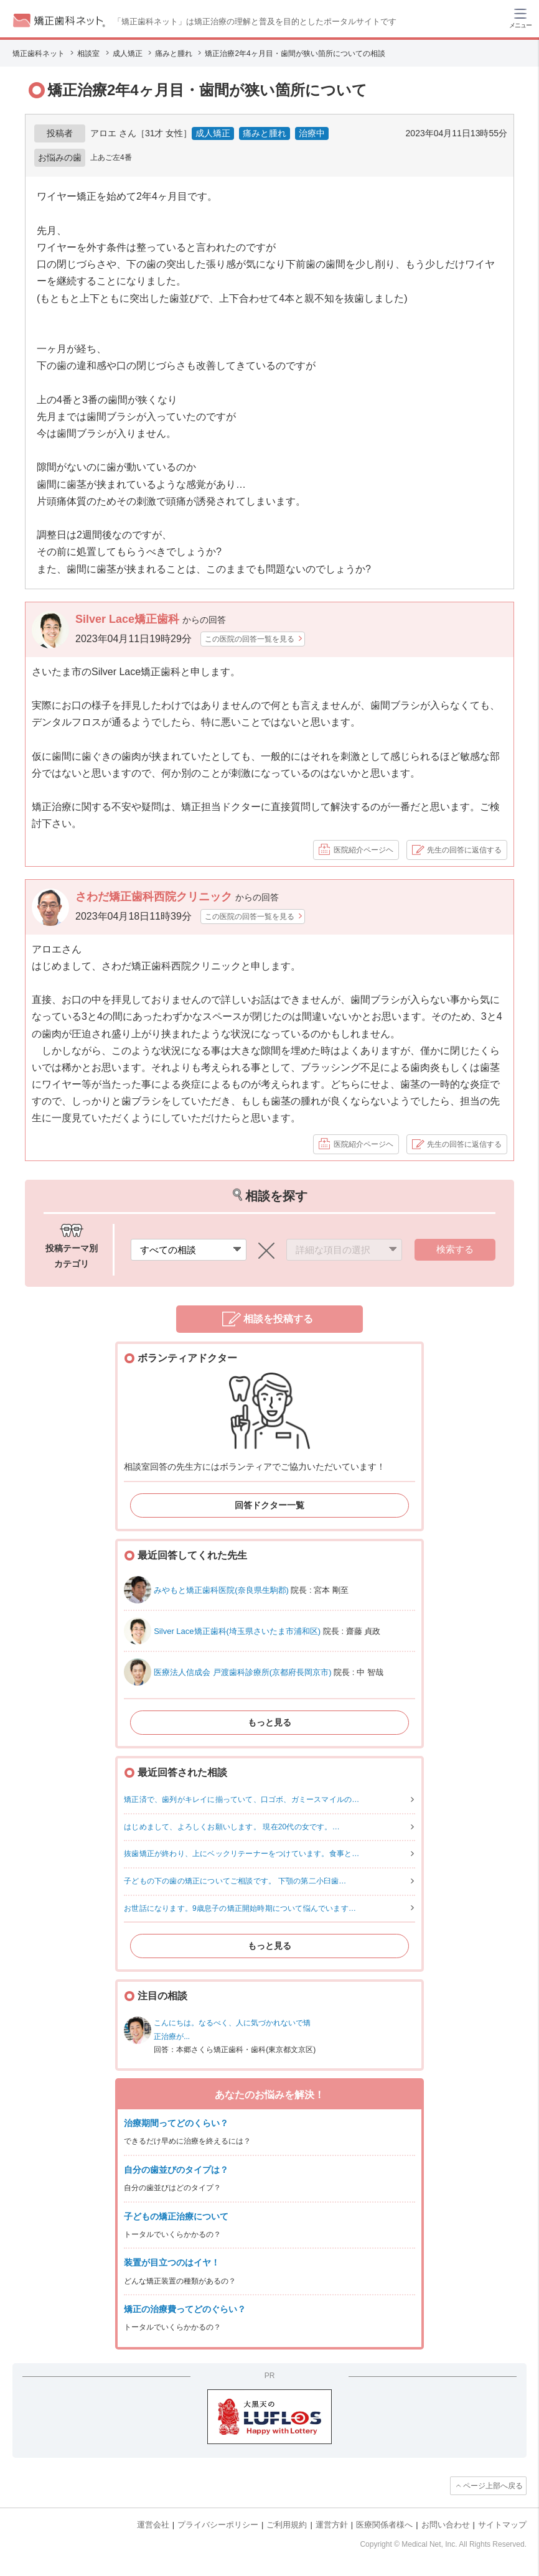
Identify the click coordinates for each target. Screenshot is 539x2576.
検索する (455, 1249)
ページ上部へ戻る (493, 2485)
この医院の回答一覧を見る (249, 639)
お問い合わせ (445, 2525)
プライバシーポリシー (217, 2525)
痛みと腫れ (264, 133)
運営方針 (332, 2525)
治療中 (312, 133)
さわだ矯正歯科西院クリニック (155, 896)
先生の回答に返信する (464, 850)
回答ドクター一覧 (269, 1505)
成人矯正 (212, 133)
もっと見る (269, 1722)
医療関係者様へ (384, 2525)
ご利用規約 (286, 2525)
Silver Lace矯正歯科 (128, 619)
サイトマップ (502, 2525)
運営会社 (153, 2525)
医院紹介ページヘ (363, 850)
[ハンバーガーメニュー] (520, 17)
